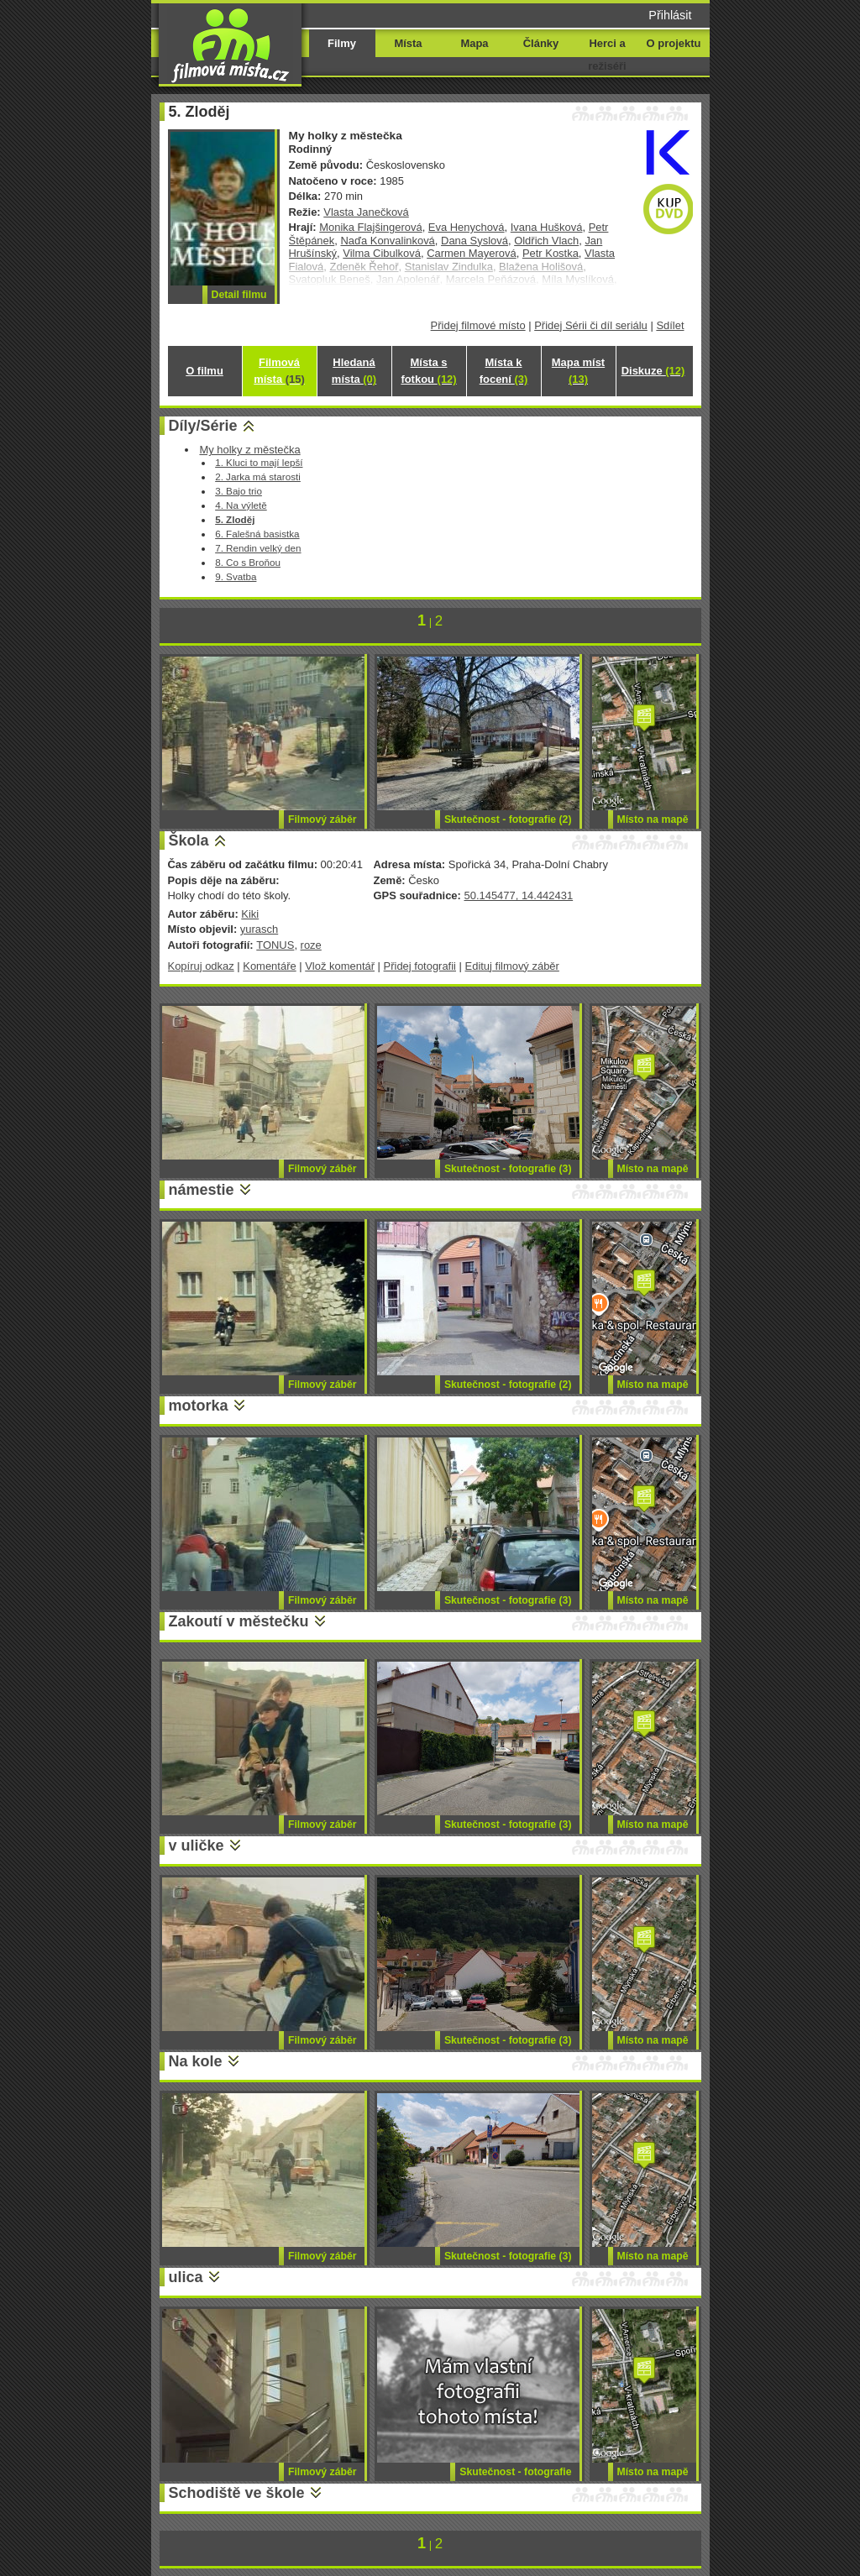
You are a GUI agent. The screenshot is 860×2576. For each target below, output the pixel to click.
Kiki (250, 914)
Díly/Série (203, 425)
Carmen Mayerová (472, 253)
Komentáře (269, 966)
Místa (408, 43)
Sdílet (670, 325)
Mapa (474, 43)
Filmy (342, 43)
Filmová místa (279, 370)
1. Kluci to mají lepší (258, 462)
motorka (198, 1405)
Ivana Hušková (547, 227)
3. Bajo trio (238, 490)
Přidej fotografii (420, 966)
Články (540, 43)
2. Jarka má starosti (258, 476)
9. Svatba (235, 576)
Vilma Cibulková (382, 253)
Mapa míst (578, 370)
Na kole (196, 2061)
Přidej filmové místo (478, 325)
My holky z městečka (249, 449)
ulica (186, 2277)
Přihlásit (669, 15)
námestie (201, 1189)
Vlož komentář (340, 966)
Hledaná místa (354, 370)
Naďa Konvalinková (387, 240)
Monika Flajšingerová (370, 227)
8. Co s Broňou (248, 562)
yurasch (259, 929)
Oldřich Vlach (546, 240)
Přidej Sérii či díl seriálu (591, 325)
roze (311, 945)
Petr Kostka (550, 253)
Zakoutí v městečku (239, 1621)
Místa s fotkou (428, 370)
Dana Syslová (474, 240)
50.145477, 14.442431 (518, 895)
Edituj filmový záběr (512, 966)
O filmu (204, 370)
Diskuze (653, 370)
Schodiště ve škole (237, 2492)
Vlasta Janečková (366, 212)
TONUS (275, 945)
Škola (189, 840)
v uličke (196, 1845)
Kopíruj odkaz (201, 966)
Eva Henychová (466, 227)
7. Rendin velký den (258, 547)
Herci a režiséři (607, 54)
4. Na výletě (241, 505)
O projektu (674, 43)
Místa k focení (504, 370)
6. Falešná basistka (257, 533)
